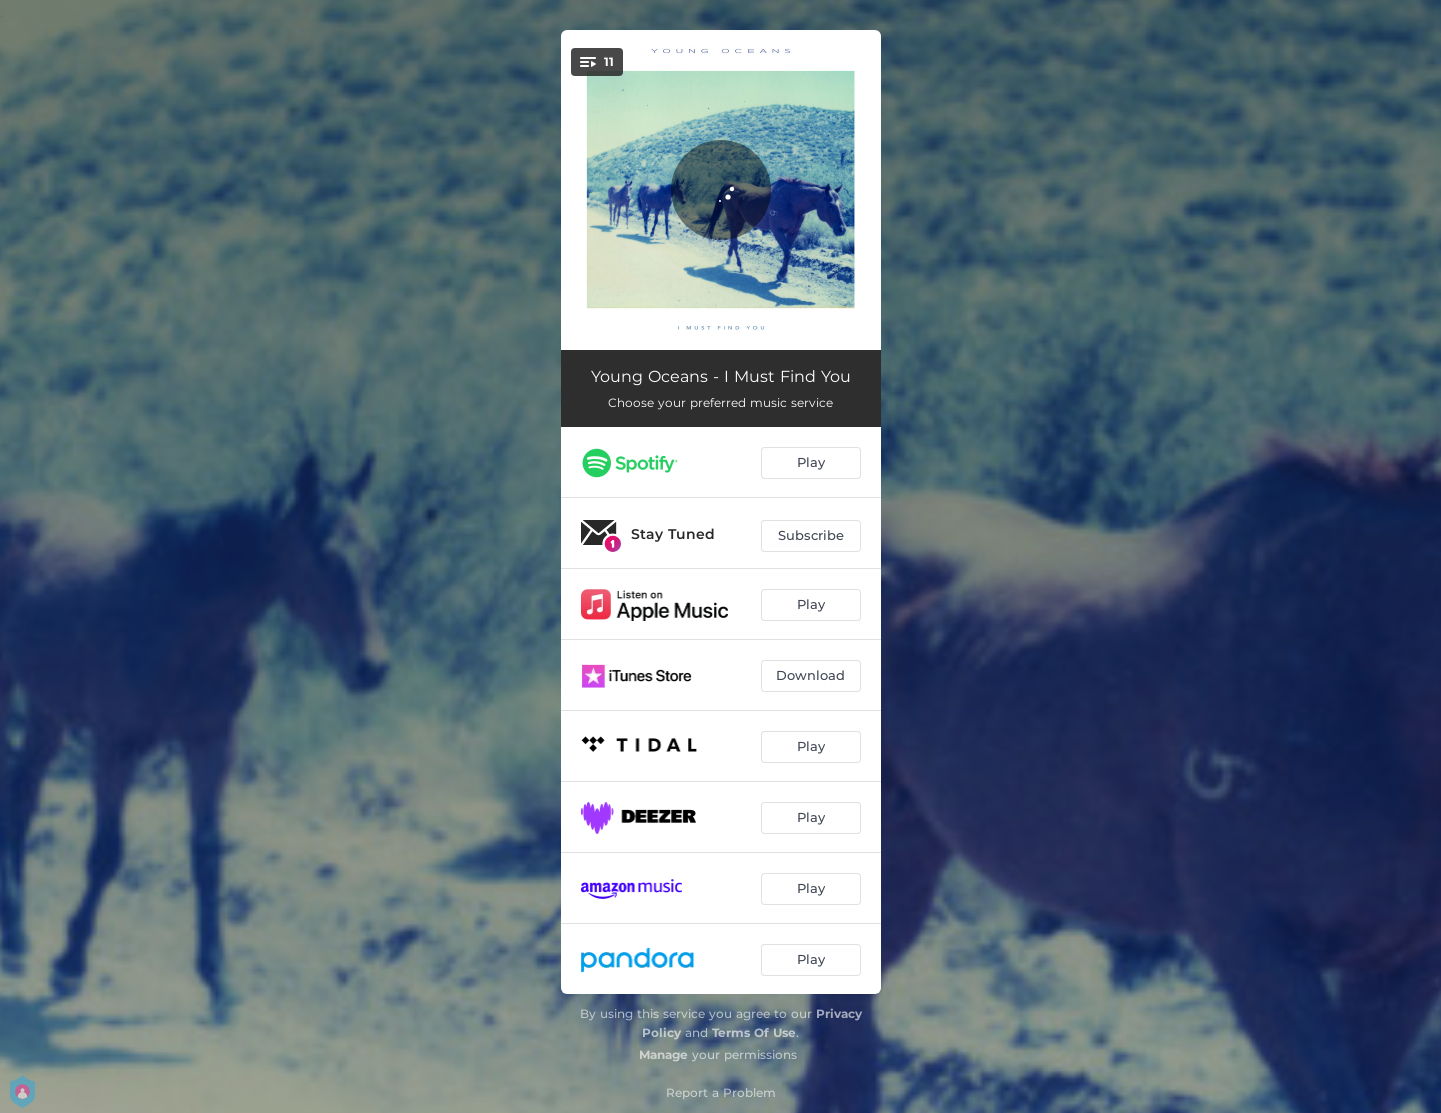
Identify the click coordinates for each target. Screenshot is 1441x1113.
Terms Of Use (754, 1032)
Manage (663, 1054)
